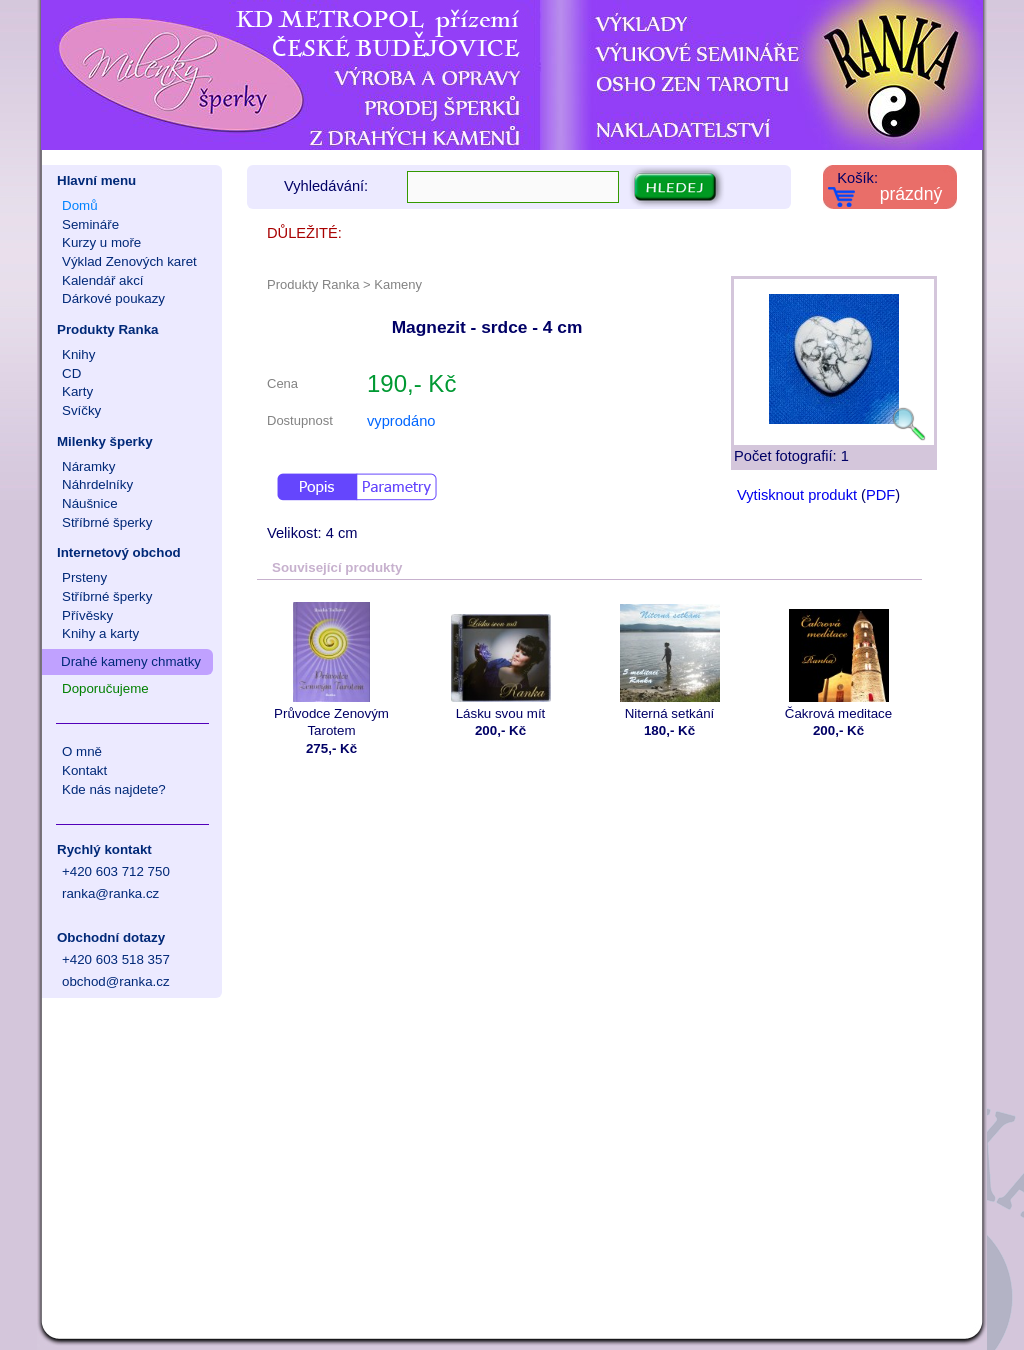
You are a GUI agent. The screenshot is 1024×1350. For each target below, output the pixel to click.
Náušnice (90, 503)
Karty (77, 391)
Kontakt (84, 770)
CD (71, 373)
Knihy (78, 354)
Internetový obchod (119, 552)
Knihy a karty (100, 633)
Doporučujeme (105, 688)
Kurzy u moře (101, 242)
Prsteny (84, 577)
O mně (82, 751)
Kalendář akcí (103, 280)
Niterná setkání (669, 661)
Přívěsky (87, 615)
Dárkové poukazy (113, 298)
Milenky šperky (105, 441)
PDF (880, 495)
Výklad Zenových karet (129, 261)
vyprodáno (401, 421)
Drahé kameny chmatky (131, 661)
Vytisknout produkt (797, 495)
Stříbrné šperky (107, 522)
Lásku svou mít (500, 661)
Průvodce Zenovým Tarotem (331, 670)
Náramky (88, 466)
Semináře (90, 224)
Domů (80, 205)
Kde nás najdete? (114, 789)
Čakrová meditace (838, 661)
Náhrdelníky (97, 484)
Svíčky (81, 410)
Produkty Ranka (107, 329)
